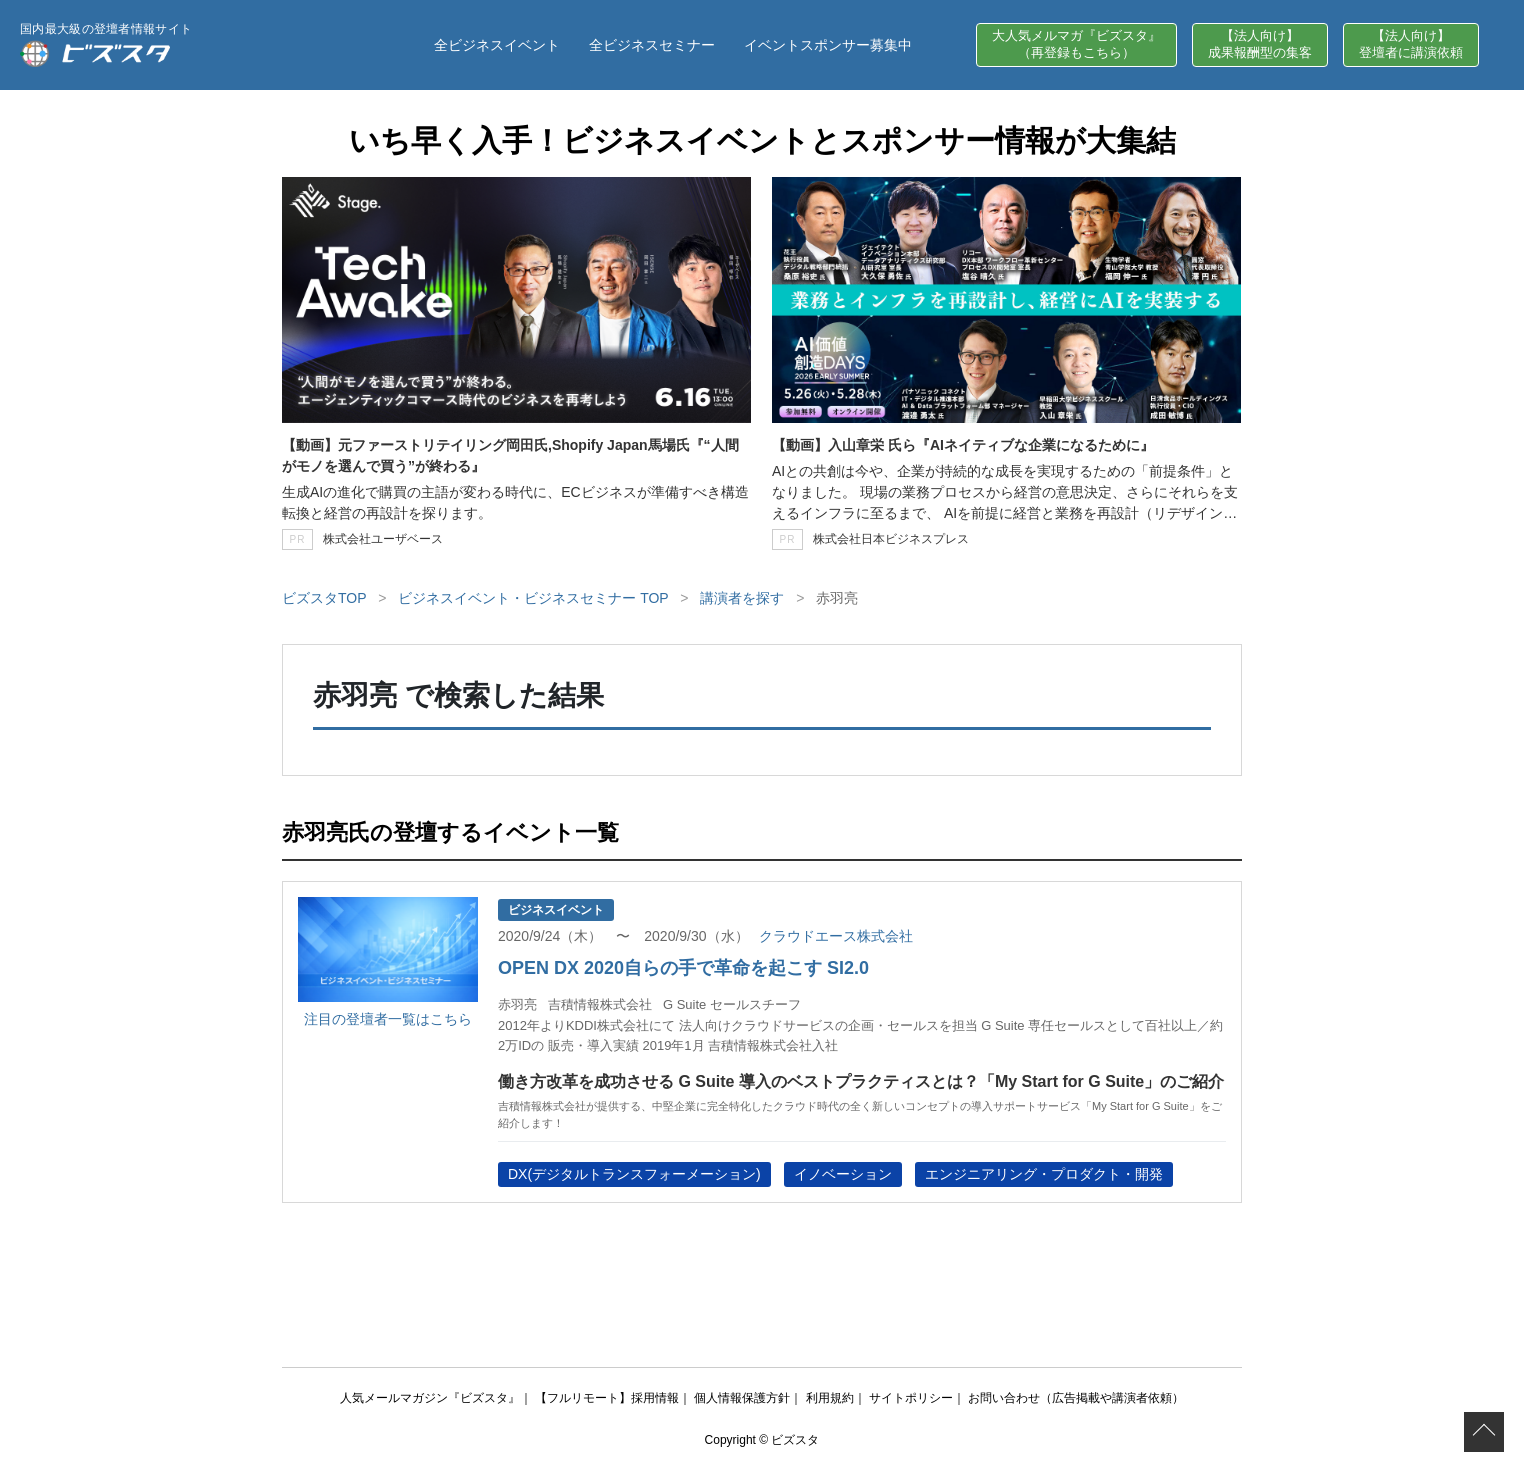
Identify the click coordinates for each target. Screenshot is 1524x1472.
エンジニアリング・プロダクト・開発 (1044, 1174)
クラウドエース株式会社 (836, 936)
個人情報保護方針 (742, 1398)
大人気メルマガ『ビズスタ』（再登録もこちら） (1076, 44)
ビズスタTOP (324, 598)
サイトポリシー (911, 1398)
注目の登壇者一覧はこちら (388, 1019)
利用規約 (830, 1398)
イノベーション (843, 1174)
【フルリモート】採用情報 (607, 1398)
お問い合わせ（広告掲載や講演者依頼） (1076, 1398)
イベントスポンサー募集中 (828, 45)
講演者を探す (742, 598)
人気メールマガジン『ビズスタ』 (430, 1398)
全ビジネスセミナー (652, 45)
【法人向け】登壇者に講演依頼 (1411, 44)
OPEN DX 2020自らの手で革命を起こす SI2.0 (683, 968)
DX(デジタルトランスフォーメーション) (634, 1174)
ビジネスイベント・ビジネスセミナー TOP (533, 598)
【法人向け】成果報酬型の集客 (1260, 44)
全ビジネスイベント (497, 45)
